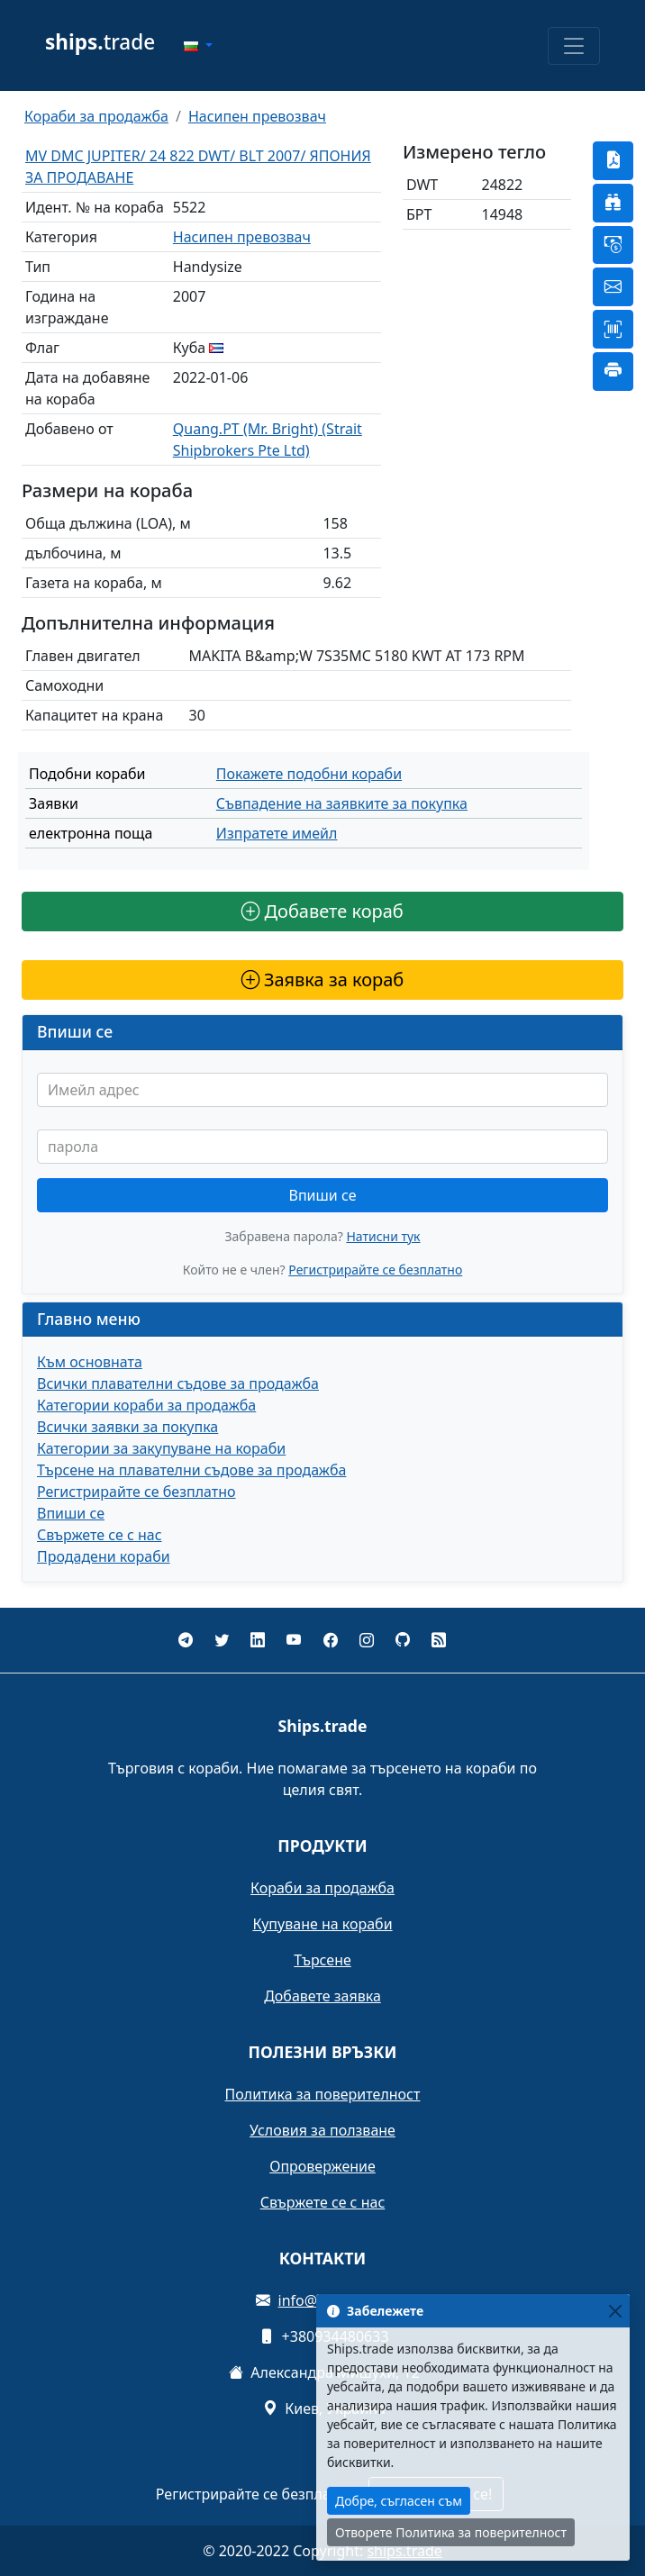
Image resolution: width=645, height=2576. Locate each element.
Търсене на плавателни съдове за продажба (191, 1470)
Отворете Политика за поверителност (451, 2532)
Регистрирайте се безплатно (375, 1269)
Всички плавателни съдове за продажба (178, 1383)
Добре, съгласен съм (398, 2500)
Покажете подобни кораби (309, 774)
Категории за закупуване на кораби (161, 1448)
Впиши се (323, 1195)
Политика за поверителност (323, 2094)
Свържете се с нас (99, 1535)
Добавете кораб (322, 911)
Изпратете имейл (277, 833)
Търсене (322, 1960)
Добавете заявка (322, 1996)
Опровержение (322, 2166)
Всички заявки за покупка (127, 1427)
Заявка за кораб (322, 979)
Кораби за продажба (96, 116)
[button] (198, 46)
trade (100, 42)
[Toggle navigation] (574, 46)
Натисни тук (383, 1236)
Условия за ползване (322, 2130)
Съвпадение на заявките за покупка (342, 803)
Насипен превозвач (257, 116)
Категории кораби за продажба (146, 1405)
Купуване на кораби (322, 1924)
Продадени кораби (103, 1556)
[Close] (614, 2310)
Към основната (89, 1362)
